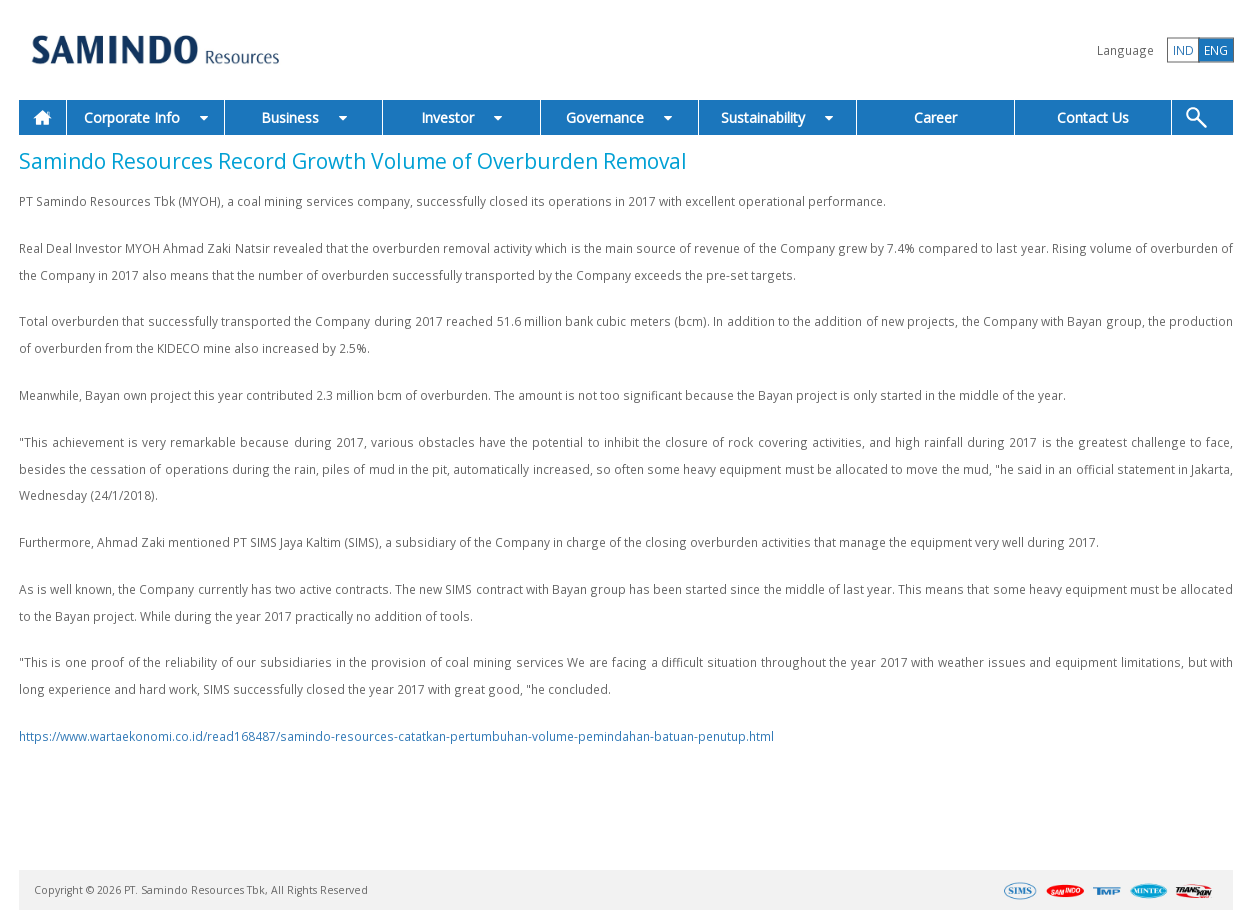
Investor (461, 117)
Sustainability (777, 117)
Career (935, 117)
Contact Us (1093, 117)
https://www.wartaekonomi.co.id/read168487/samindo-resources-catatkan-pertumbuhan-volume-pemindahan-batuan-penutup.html (396, 736)
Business (304, 117)
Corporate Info (146, 117)
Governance (619, 117)
